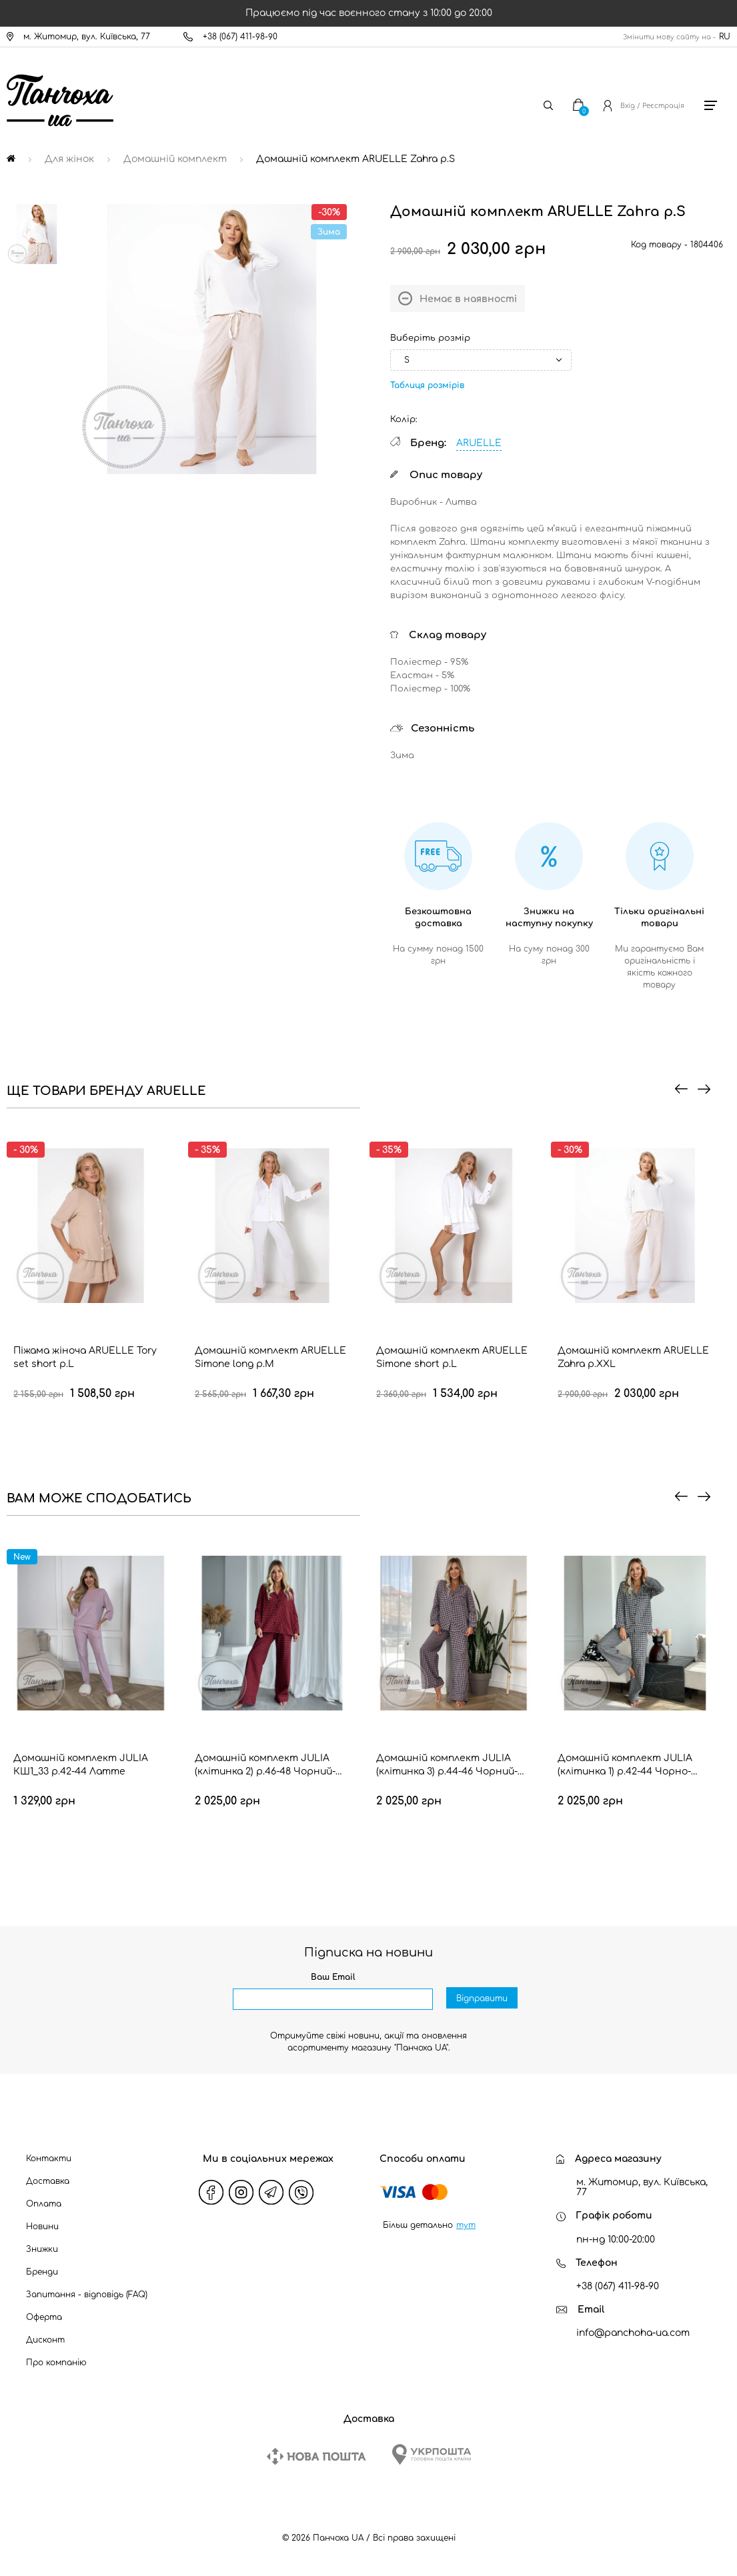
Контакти (48, 2158)
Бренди (42, 2272)
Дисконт (45, 2340)
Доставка (47, 2181)
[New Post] (316, 2456)
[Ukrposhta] (431, 2454)
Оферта (44, 2317)
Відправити (482, 2000)
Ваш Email (333, 1977)
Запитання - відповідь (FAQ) (86, 2294)
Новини (42, 2226)
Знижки (42, 2249)
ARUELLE (479, 443)
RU (724, 36)
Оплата (43, 2204)
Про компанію (56, 2362)
